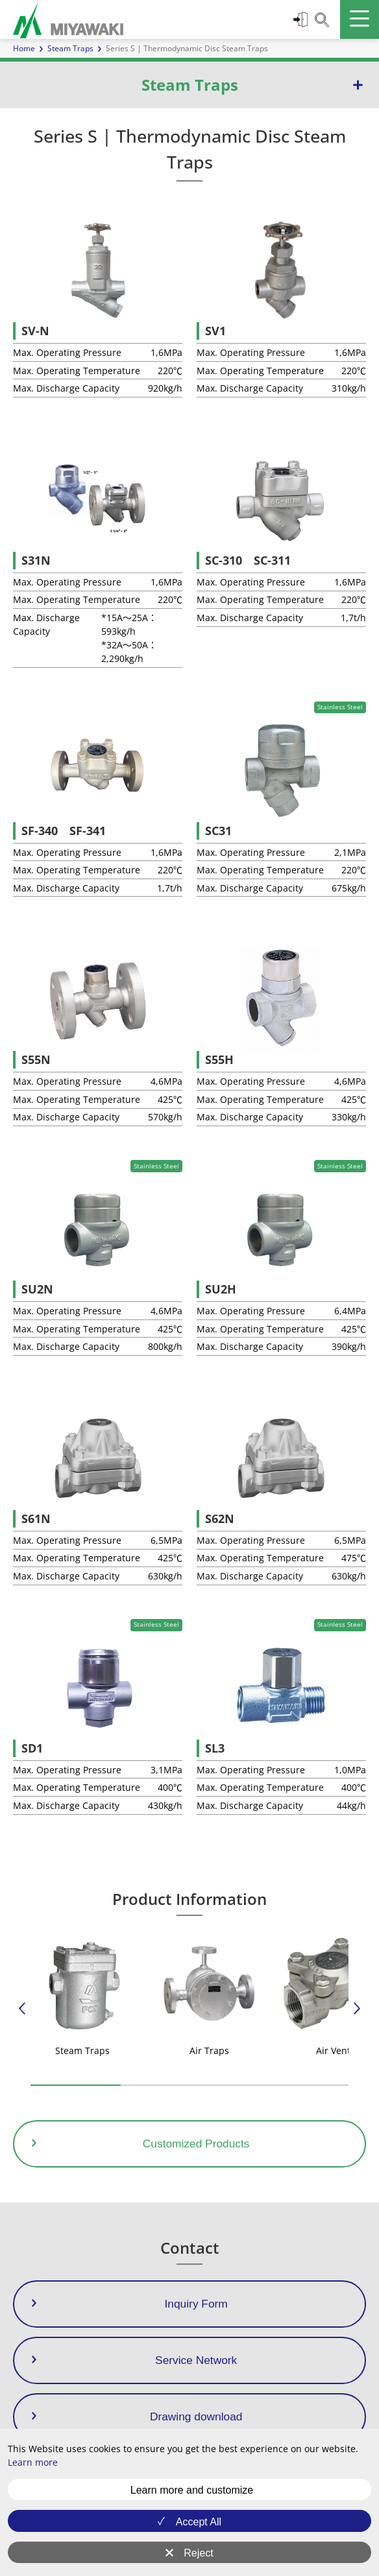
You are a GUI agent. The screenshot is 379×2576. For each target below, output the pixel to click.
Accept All (198, 2521)
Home (24, 48)
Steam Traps (70, 48)
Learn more (33, 2462)
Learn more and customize (191, 2490)
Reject (198, 2552)
